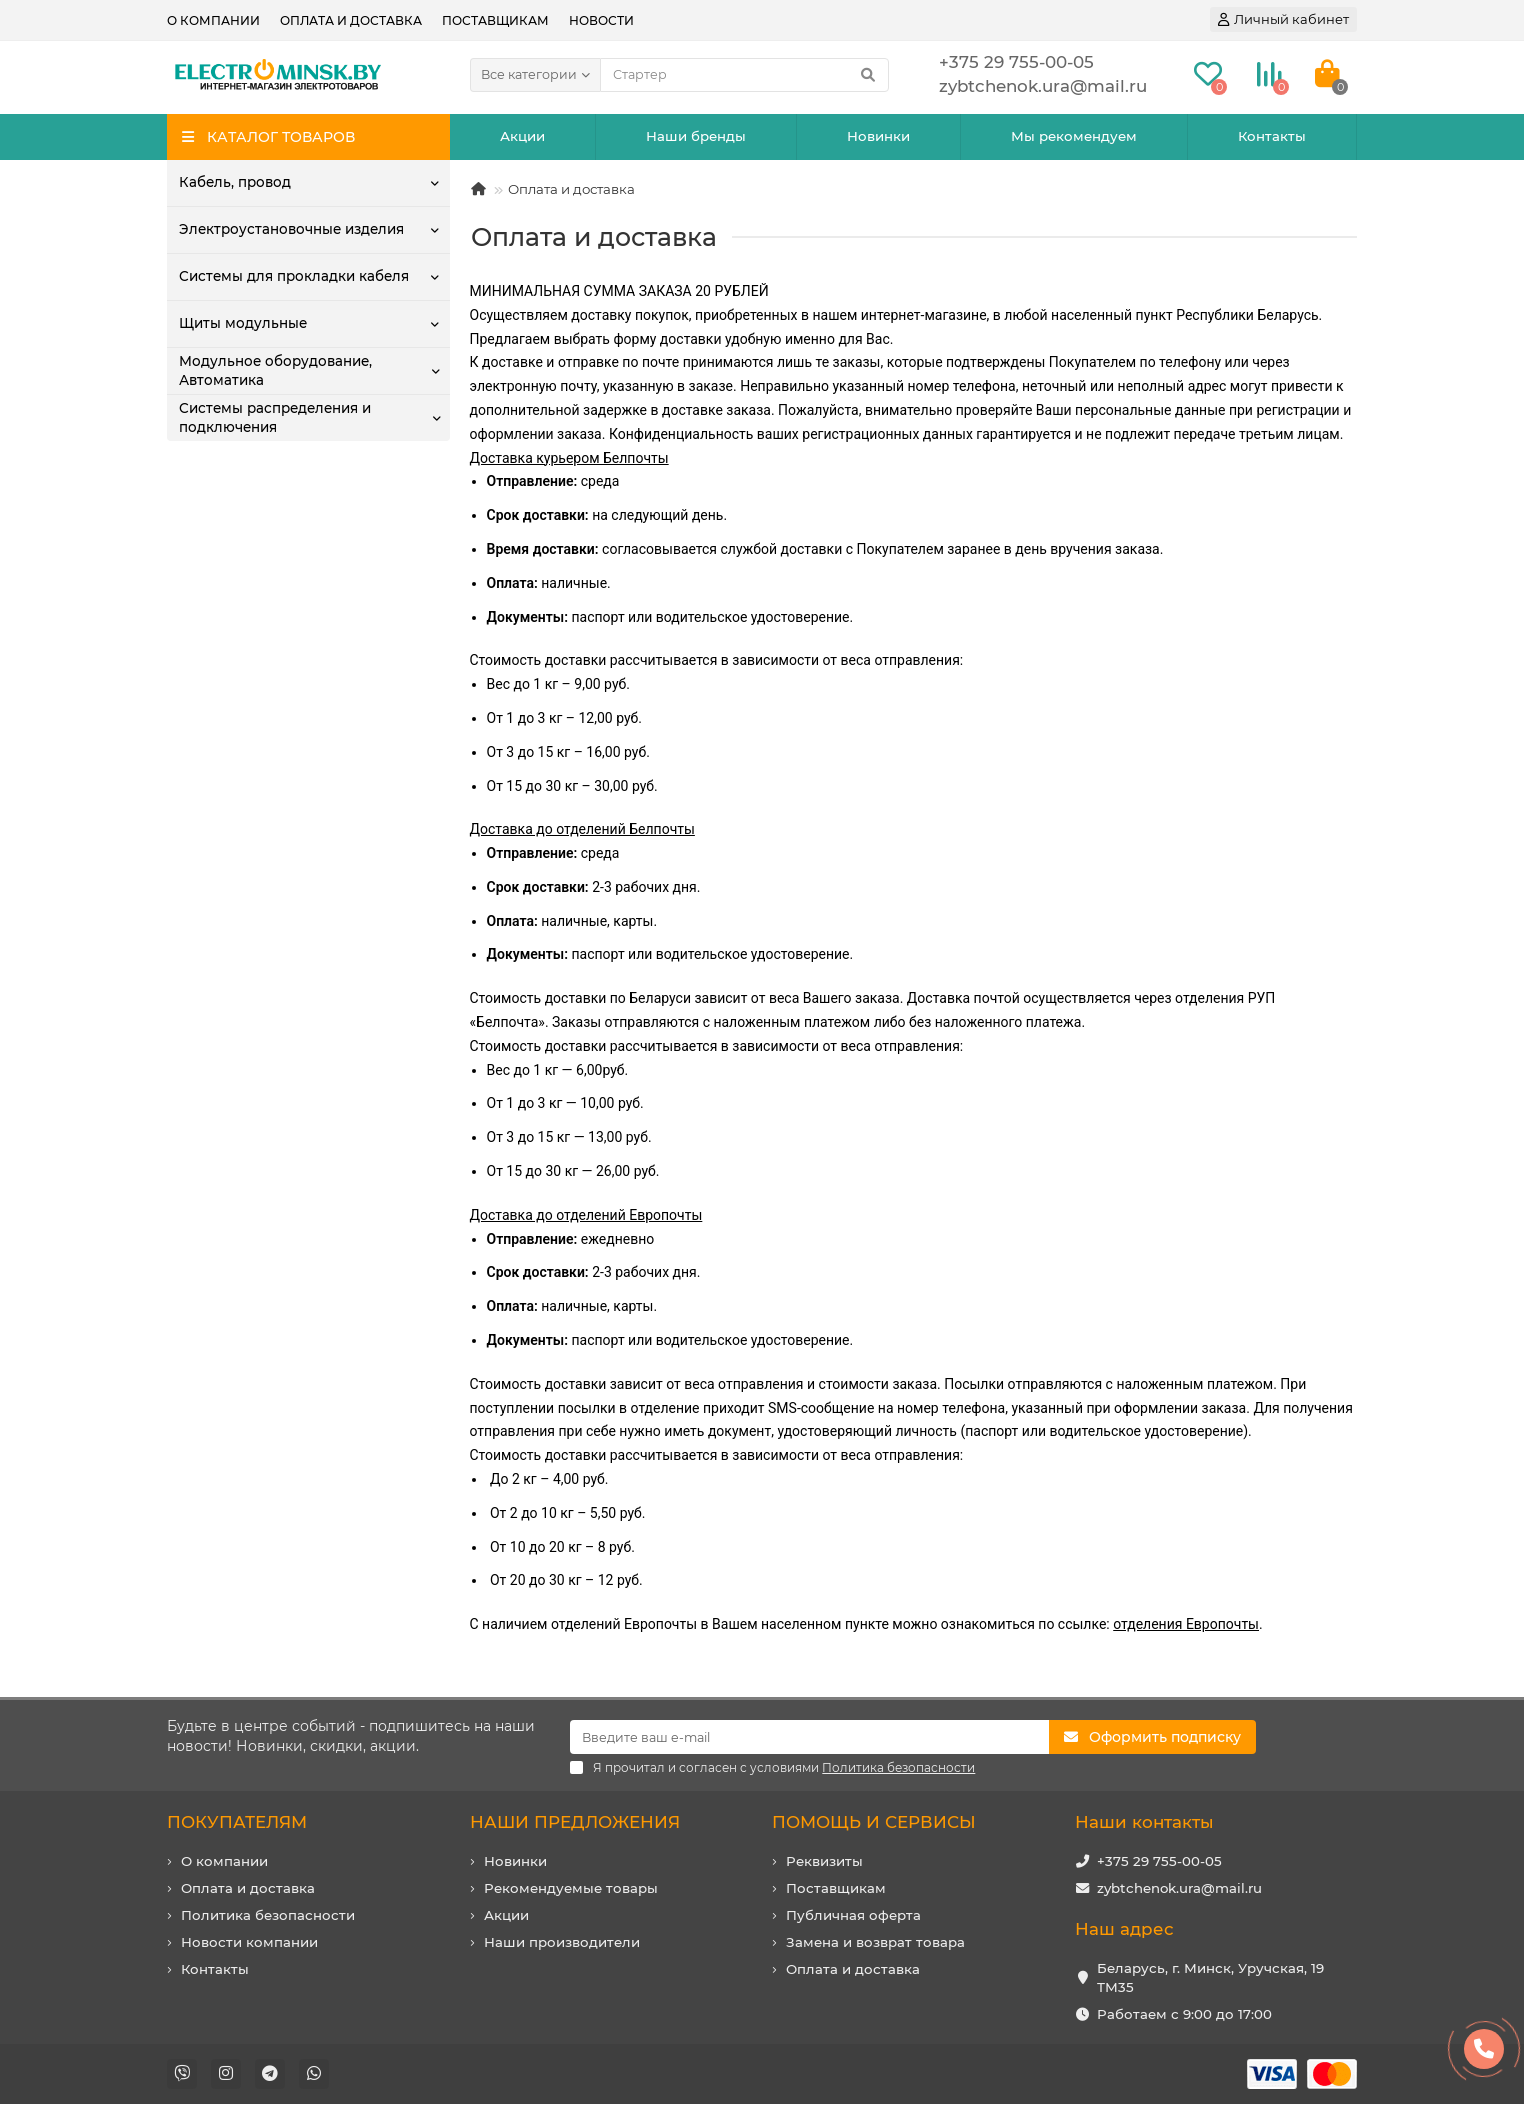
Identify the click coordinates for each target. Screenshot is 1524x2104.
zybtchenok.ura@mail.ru (1179, 1888)
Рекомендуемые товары (571, 1888)
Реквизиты (824, 1861)
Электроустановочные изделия (291, 229)
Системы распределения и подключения (275, 417)
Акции (522, 136)
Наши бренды (696, 136)
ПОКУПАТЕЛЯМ (237, 1822)
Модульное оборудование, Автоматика (275, 370)
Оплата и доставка (351, 20)
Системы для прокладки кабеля (294, 276)
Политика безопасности (268, 1915)
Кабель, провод (234, 182)
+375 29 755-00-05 (1159, 1861)
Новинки (878, 136)
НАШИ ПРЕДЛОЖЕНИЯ (575, 1822)
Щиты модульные (243, 323)
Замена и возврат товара (875, 1942)
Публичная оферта (853, 1915)
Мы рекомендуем (1074, 136)
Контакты (1272, 136)
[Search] (745, 75)
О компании (213, 20)
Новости (601, 20)
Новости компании (249, 1942)
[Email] (809, 1737)
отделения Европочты (1186, 1624)
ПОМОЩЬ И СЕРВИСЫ (874, 1822)
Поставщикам (495, 20)
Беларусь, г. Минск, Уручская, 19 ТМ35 (1210, 1977)
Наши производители (562, 1942)
